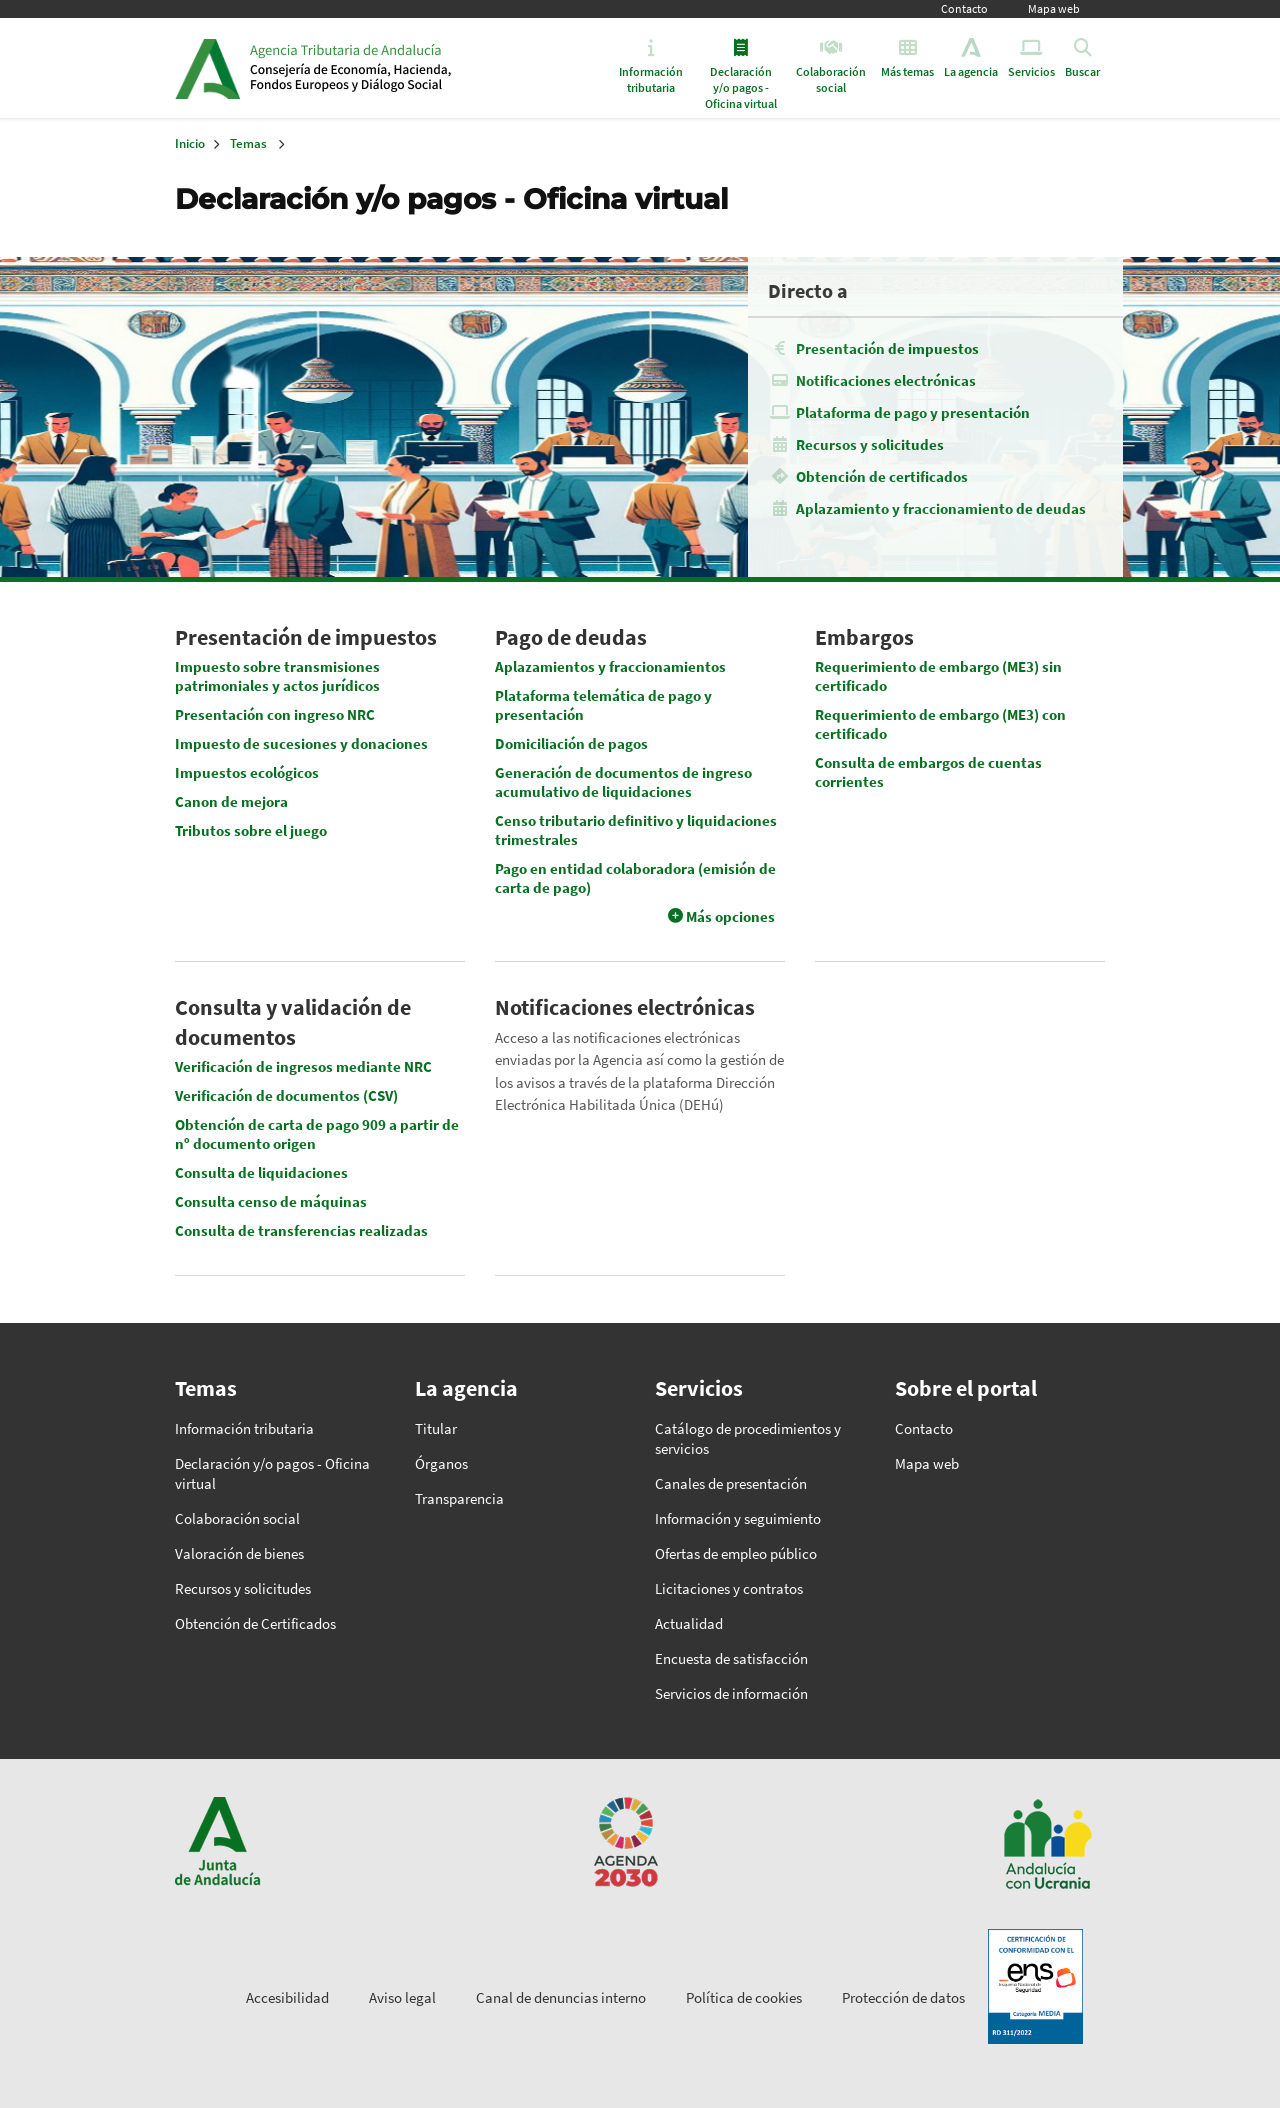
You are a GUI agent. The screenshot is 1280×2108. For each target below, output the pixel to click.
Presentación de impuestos (887, 348)
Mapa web (1054, 8)
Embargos (864, 637)
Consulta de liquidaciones (261, 1172)
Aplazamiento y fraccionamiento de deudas (941, 508)
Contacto (964, 8)
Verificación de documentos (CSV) (286, 1095)
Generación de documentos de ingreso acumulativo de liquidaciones (623, 782)
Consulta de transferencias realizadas (301, 1230)
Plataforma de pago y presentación (913, 412)
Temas (248, 143)
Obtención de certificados (882, 476)
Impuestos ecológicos (247, 772)
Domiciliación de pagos (571, 743)
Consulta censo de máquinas (271, 1201)
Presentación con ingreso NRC (275, 714)
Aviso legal (402, 1997)
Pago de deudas (571, 637)
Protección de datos (903, 1997)
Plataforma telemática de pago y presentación (603, 705)
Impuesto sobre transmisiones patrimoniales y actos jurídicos (277, 676)
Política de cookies (744, 1997)
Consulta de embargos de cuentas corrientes (928, 772)
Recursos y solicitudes (870, 444)
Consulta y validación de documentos (293, 1022)
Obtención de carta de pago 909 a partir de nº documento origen (317, 1134)
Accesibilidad (287, 1997)
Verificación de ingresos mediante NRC (303, 1066)
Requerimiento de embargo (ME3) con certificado (940, 724)
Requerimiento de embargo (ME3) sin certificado (938, 676)
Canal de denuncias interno (561, 1997)
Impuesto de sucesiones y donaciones (301, 743)
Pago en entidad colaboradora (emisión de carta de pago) (635, 878)
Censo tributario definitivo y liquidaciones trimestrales (636, 830)
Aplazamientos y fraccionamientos (610, 666)
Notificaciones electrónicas (886, 380)
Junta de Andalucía (207, 68)
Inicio (403, 68)
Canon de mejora (231, 801)
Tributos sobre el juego (251, 830)
